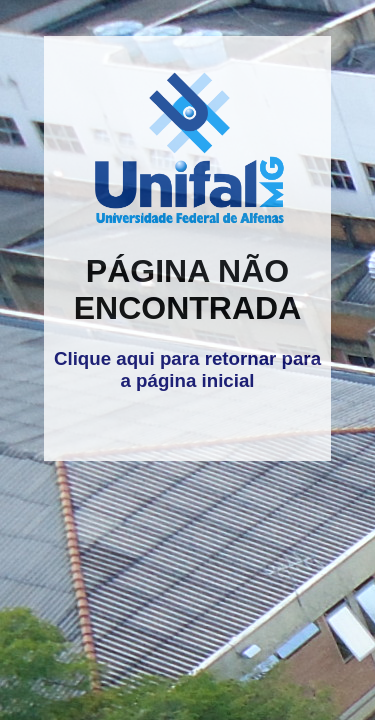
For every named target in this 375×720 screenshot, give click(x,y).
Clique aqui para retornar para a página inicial (187, 369)
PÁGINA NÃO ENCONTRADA (188, 289)
